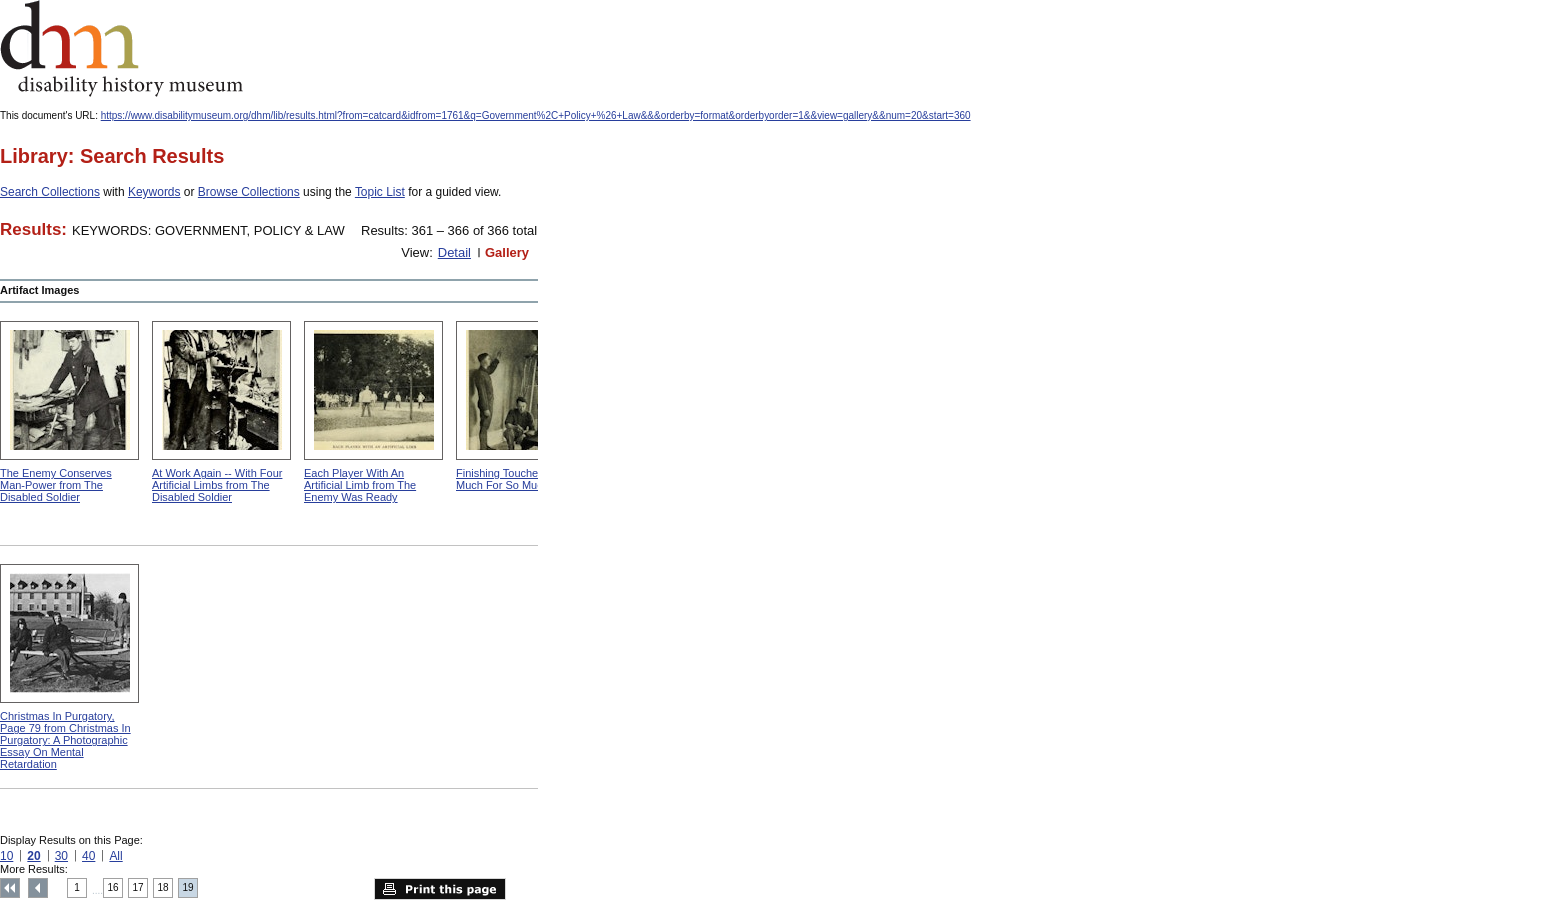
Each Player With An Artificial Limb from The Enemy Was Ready (360, 485)
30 (61, 856)
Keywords (154, 192)
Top (10, 888)
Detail (454, 252)
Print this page (440, 889)
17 (138, 887)
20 (33, 856)
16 (113, 887)
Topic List (380, 192)
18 (163, 887)
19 (188, 887)
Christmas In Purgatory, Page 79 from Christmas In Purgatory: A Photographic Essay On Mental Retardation (65, 740)
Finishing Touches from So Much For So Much (520, 479)
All (115, 856)
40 (88, 856)
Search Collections (50, 192)
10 (6, 856)
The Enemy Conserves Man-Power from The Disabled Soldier (56, 485)
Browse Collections (249, 192)
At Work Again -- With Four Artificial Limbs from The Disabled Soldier (217, 485)
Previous (38, 888)
